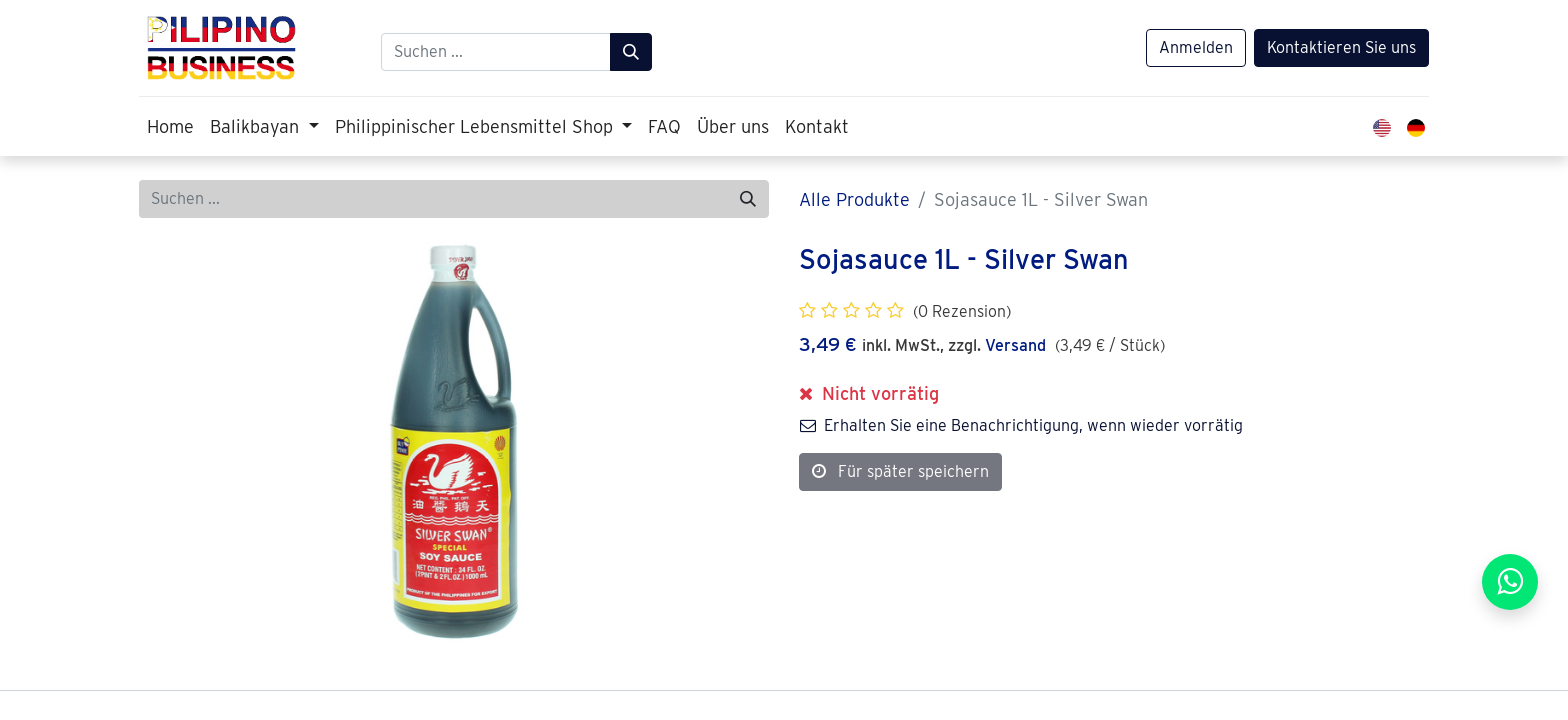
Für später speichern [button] (900, 471)
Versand (1015, 345)
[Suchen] (631, 52)
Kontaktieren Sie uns (1341, 47)
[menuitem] (170, 126)
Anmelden (1196, 47)
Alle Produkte (854, 199)
